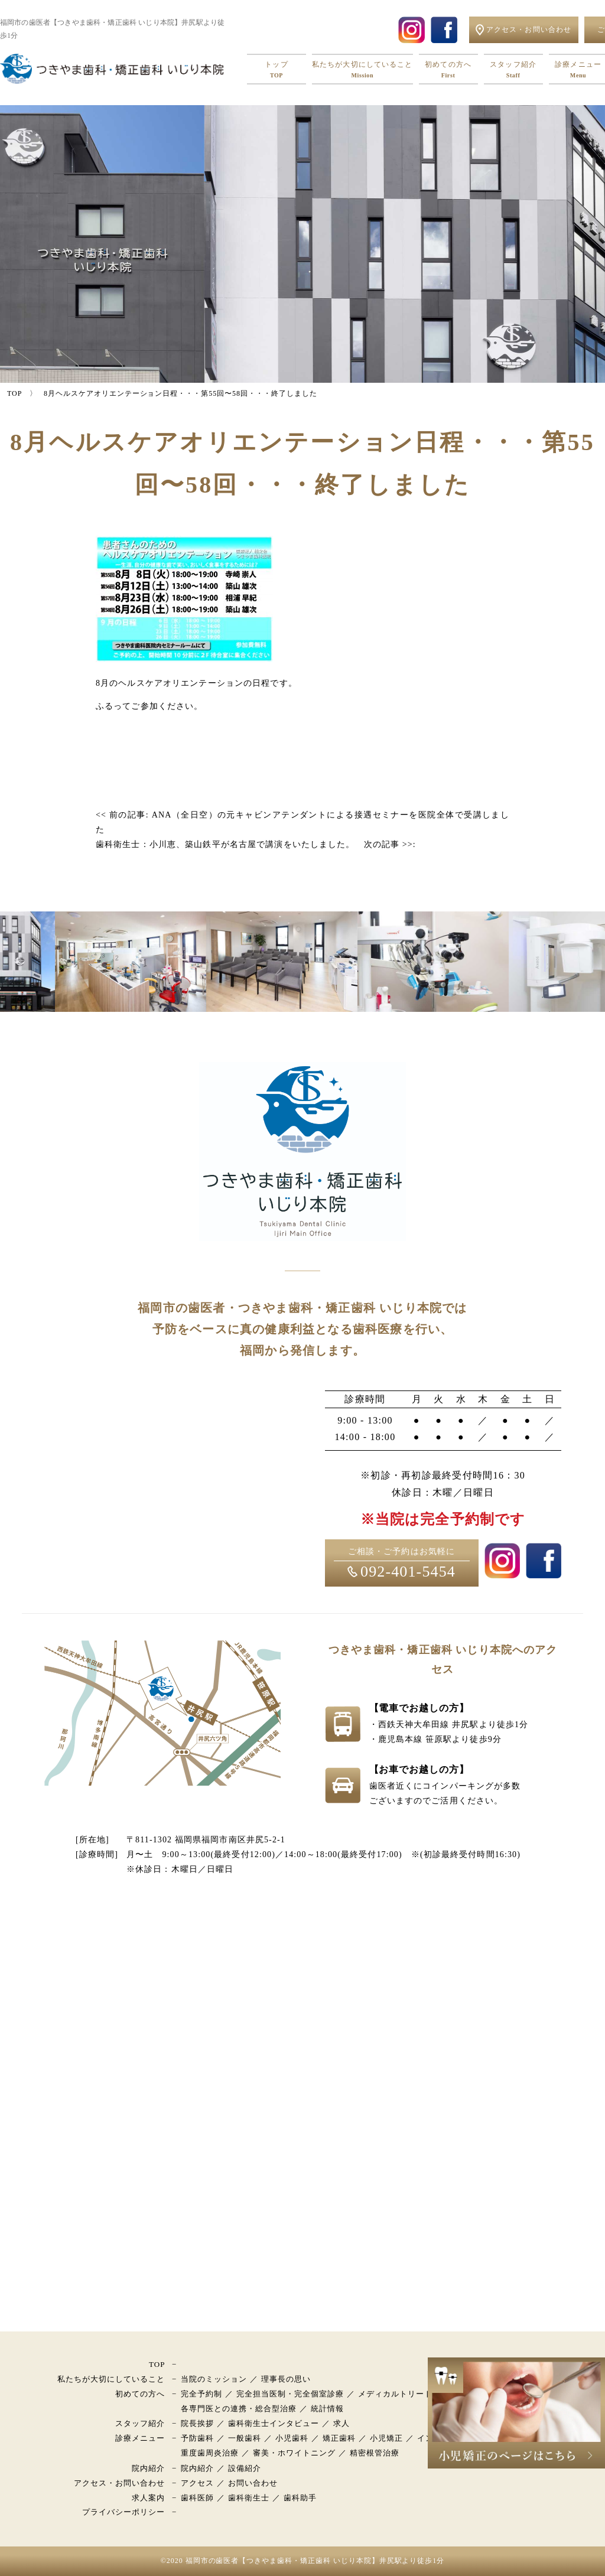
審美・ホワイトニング (294, 2452)
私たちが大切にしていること (362, 70)
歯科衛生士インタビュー (273, 2423)
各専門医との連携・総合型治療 (239, 2408)
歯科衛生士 (248, 2497)
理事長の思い (286, 2379)
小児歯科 (291, 2438)
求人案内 (148, 2497)
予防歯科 (197, 2438)
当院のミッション (214, 2379)
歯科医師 (197, 2497)
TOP (157, 2364)
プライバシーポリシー (123, 2511)
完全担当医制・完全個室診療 (290, 2393)
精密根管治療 (374, 2452)
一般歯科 (244, 2438)
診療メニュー (140, 2438)
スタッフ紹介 (513, 70)
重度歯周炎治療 (210, 2452)
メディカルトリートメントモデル (420, 2393)
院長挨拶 (197, 2423)
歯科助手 (300, 2497)
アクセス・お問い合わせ (119, 2483)
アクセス (197, 2483)
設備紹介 (244, 2468)
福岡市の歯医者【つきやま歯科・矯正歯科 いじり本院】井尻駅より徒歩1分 (315, 2561)
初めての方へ (448, 70)
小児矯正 (386, 2438)
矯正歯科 (339, 2438)
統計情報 (327, 2408)
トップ (276, 70)
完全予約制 (201, 2393)
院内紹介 (148, 2468)
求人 (341, 2423)
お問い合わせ (253, 2483)
